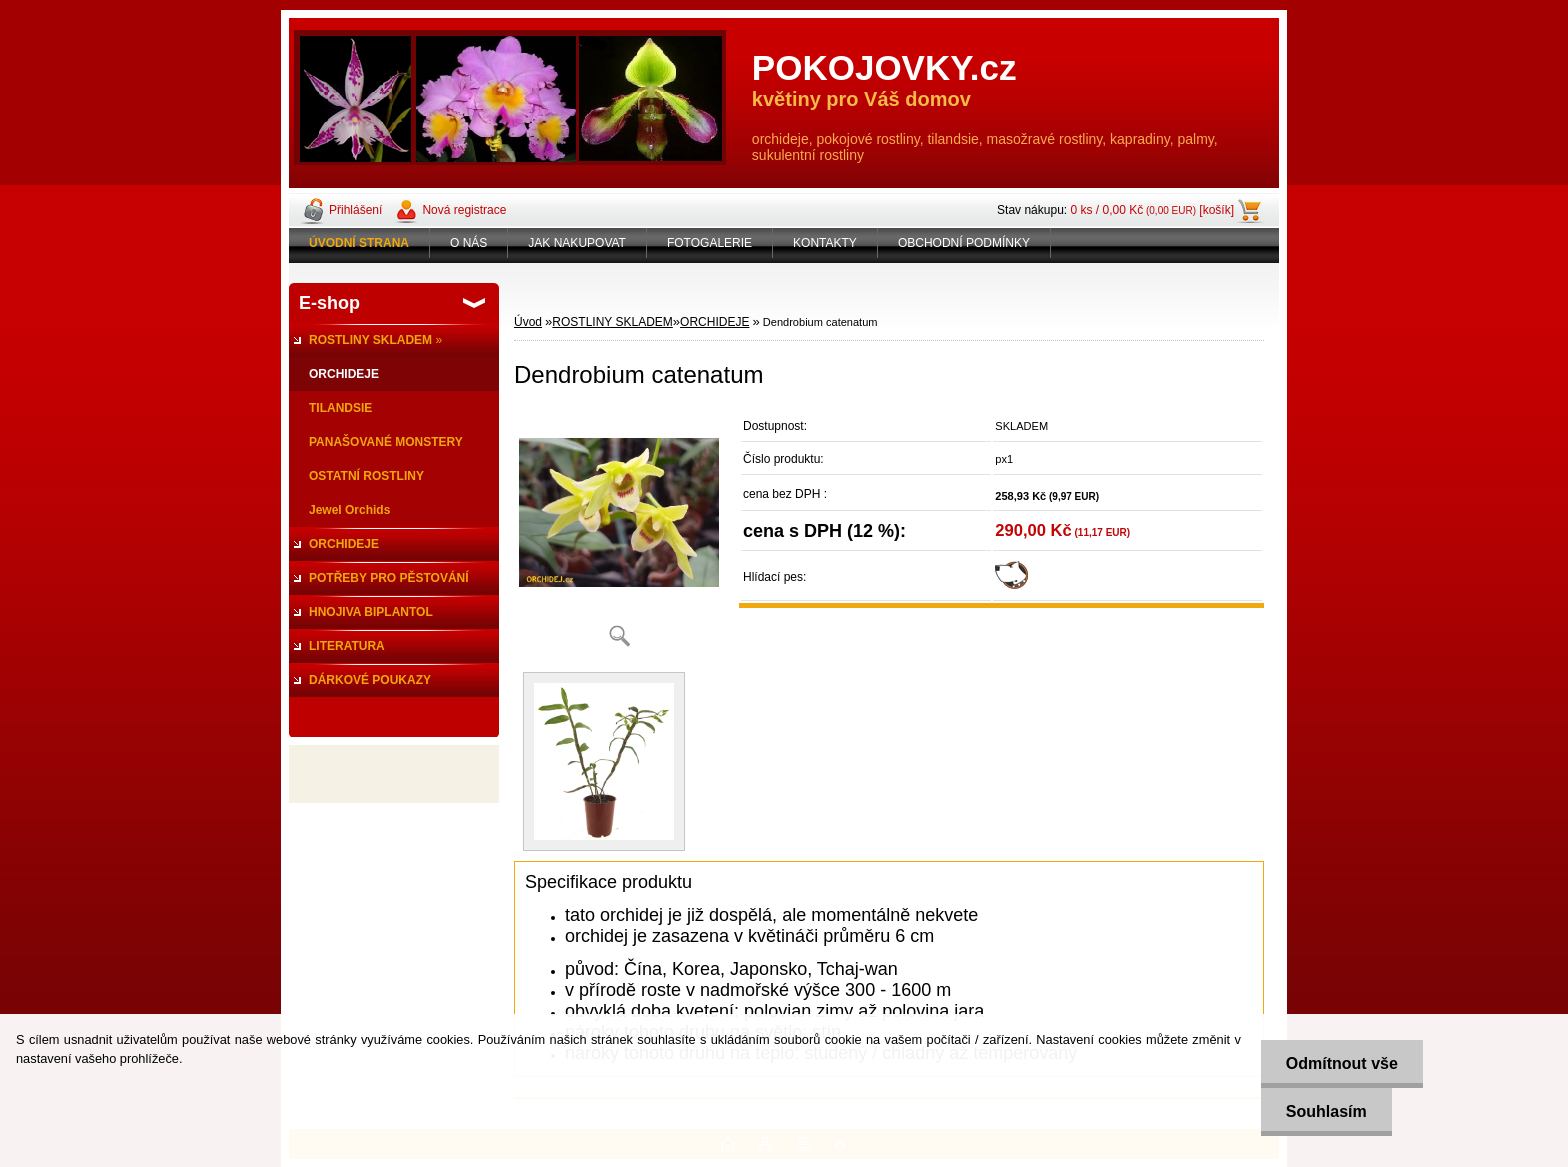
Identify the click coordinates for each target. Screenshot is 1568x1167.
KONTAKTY (825, 243)
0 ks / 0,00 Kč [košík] (1152, 210)
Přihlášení (355, 210)
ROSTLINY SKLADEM (612, 322)
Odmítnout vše (1342, 1063)
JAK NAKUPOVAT (577, 243)
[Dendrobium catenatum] (619, 534)
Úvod (528, 322)
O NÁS (468, 243)
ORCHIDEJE (714, 322)
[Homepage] (359, 243)
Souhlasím (1326, 1111)
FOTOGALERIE (709, 243)
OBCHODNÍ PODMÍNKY (964, 243)
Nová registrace (464, 210)
